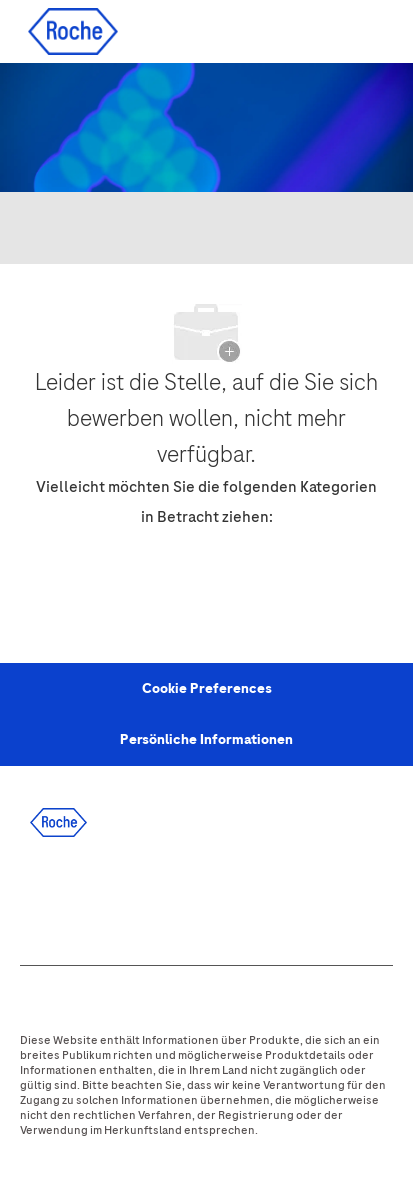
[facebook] (35, 896)
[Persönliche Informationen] (206, 740)
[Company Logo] (73, 30)
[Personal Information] (207, 689)
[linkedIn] (89, 896)
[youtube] (251, 896)
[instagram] (197, 896)
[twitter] (143, 896)
